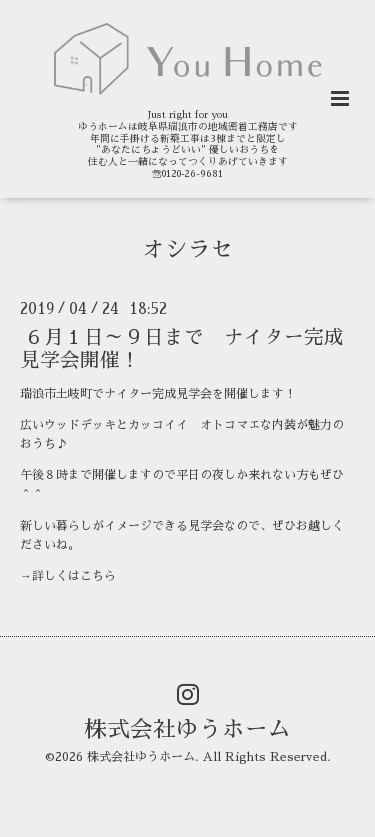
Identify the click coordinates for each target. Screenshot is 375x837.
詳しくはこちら (74, 576)
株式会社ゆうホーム (187, 729)
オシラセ (188, 248)
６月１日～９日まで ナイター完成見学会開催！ (182, 349)
